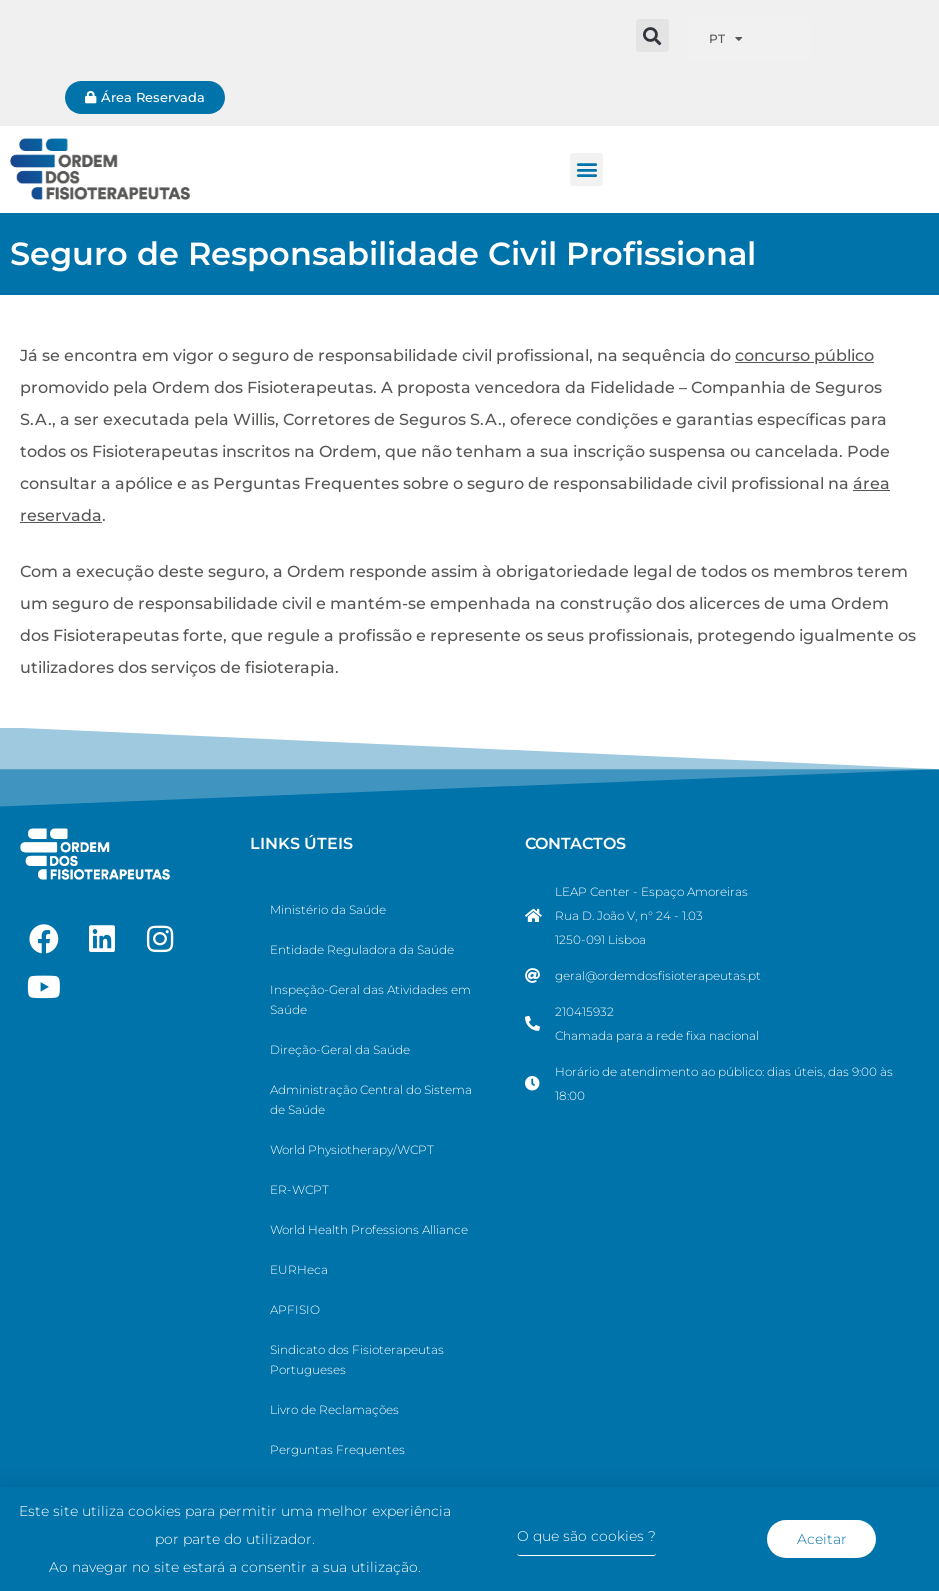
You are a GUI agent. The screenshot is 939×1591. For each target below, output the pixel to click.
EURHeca (299, 1269)
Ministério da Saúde (328, 909)
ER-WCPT (299, 1189)
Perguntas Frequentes (337, 1449)
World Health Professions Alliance (369, 1229)
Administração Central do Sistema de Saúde (371, 1099)
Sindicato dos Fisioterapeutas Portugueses (357, 1359)
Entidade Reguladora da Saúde (362, 949)
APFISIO (295, 1309)
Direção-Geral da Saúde (340, 1049)
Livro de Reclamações (334, 1409)
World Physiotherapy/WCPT (352, 1149)
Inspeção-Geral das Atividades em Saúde (370, 999)
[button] (652, 35)
